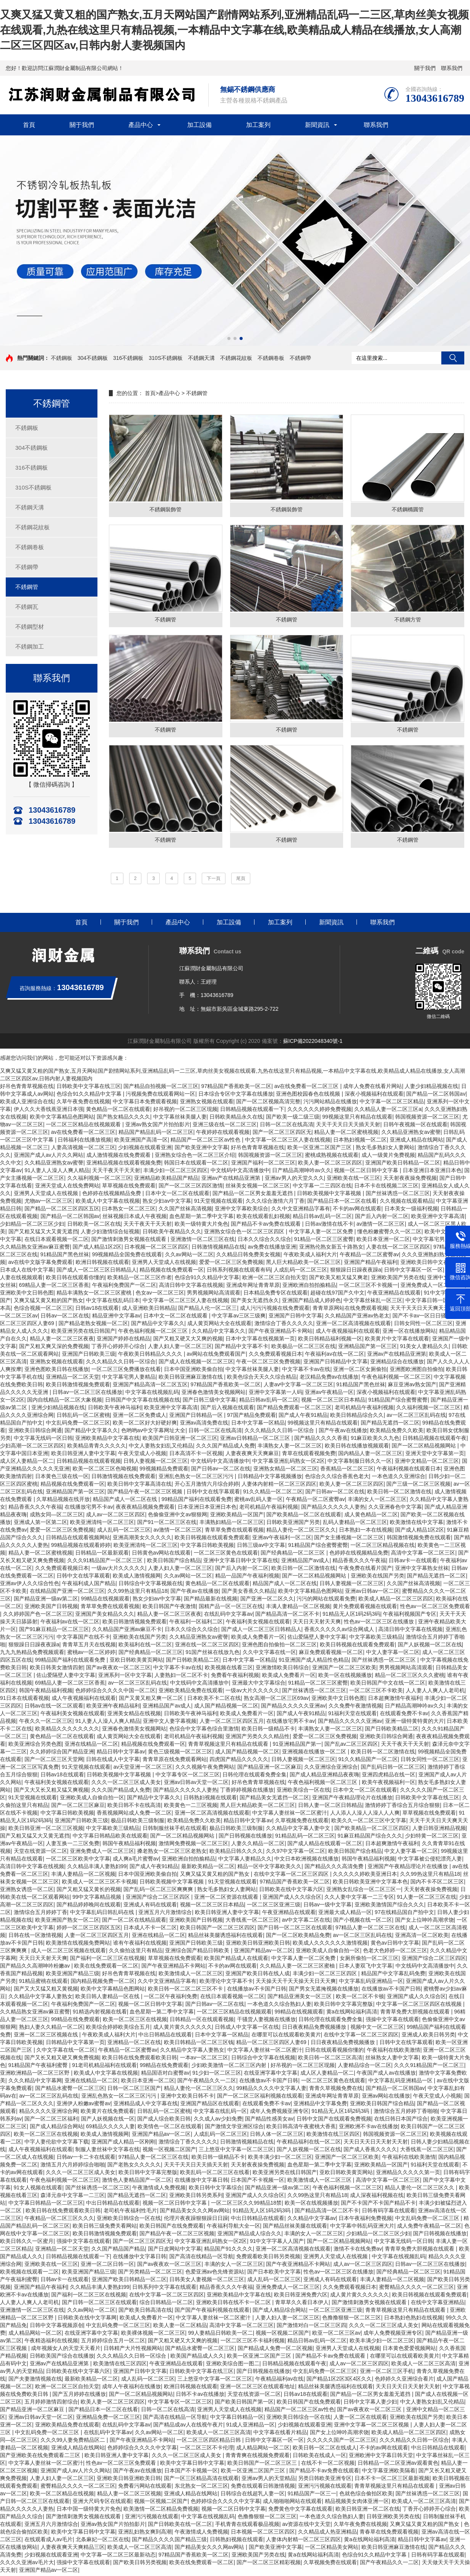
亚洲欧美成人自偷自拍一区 (92, 1800)
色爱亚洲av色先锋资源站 (215, 2274)
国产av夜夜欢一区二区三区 (118, 1670)
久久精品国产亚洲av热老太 (357, 1318)
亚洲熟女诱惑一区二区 (26, 1891)
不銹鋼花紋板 (236, 358)
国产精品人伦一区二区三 (207, 1310)
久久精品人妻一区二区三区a (387, 1111)
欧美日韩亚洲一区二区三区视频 (45, 1830)
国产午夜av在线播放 (343, 1432)
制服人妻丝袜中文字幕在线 (107, 2151)
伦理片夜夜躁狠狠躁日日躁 (196, 2220)
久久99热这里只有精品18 (137, 1593)
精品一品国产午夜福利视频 (247, 1578)
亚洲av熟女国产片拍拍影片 (157, 1127)
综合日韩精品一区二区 (166, 2304)
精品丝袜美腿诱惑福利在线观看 (225, 1937)
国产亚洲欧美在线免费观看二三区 (41, 2457)
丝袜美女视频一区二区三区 (257, 1188)
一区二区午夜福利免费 (170, 1998)
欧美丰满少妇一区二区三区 (280, 2159)
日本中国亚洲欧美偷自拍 (193, 1371)
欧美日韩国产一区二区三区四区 (217, 1930)
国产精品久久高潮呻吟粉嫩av (35, 1968)
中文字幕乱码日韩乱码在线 (103, 1914)
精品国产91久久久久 (228, 2251)
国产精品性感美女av (269, 2121)
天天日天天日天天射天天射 (376, 2144)
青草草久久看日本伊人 (302, 2304)
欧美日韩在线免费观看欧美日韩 (139, 2060)
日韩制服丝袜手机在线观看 (175, 1830)
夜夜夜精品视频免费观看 (145, 1509)
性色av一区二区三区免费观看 (435, 1608)
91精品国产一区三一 (311, 2496)
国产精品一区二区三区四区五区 (61, 1211)
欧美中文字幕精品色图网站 (62, 1119)
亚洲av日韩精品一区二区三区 (256, 1440)
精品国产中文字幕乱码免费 (393, 1976)
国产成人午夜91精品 (303, 1417)
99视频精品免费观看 (163, 1471)
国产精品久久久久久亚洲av (293, 1708)
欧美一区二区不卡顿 (360, 1998)
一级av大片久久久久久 (118, 1570)
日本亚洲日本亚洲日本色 (432, 1172)
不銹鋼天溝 (201, 358)
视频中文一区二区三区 (377, 2029)
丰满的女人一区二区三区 (377, 1501)
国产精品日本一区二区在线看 (342, 1203)
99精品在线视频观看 (105, 1601)
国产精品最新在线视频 (210, 1601)
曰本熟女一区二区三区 (129, 1211)
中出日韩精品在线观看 (165, 2037)
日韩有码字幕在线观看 (388, 2213)
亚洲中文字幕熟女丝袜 (422, 1570)
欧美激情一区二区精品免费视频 (160, 2511)
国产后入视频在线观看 (227, 1410)
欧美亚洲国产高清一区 (141, 1142)
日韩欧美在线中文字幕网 (87, 2320)
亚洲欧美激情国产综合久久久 (389, 1907)
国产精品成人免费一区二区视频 (275, 2350)
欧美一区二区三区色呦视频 (105, 1471)
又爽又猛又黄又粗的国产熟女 (48, 1302)
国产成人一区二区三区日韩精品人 (97, 1272)
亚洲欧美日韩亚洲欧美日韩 (258, 1945)
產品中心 (140, 125)
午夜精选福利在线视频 (51, 2343)
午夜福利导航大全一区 (233, 2228)
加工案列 (258, 125)
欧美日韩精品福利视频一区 (330, 1341)
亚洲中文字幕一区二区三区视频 (372, 2427)
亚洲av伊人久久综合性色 (29, 1585)
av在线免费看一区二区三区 (307, 1088)
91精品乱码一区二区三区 (305, 1838)
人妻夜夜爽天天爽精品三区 (73, 2549)
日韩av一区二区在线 (65, 1318)
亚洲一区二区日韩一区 (107, 2266)
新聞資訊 (317, 125)
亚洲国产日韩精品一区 (196, 1417)
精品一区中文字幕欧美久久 (269, 1868)
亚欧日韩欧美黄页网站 (136, 1662)
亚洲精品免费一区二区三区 (108, 2419)
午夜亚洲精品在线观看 (394, 1295)
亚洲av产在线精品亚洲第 (231, 1180)
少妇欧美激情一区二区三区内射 (229, 2067)
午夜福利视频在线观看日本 (409, 1471)
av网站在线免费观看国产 (216, 1356)
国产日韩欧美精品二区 (192, 1662)
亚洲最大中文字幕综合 (258, 1685)
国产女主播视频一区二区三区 (349, 1540)
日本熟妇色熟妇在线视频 (413, 2320)
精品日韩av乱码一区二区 (322, 1218)
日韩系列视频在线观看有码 (239, 1272)
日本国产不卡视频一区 (257, 2182)
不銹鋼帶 (300, 358)
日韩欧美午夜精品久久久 (172, 1234)
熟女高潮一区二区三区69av (276, 1700)
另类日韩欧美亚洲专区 (325, 2480)
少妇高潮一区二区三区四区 (32, 1448)
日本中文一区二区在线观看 (177, 1195)
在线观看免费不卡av (404, 1715)
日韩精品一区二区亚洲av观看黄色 (398, 2465)
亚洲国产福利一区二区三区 (263, 1165)
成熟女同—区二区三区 (56, 1517)
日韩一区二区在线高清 (286, 1127)
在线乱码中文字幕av (228, 1616)
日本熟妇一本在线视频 (365, 1532)
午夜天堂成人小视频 (142, 1455)
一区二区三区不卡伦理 (206, 2450)
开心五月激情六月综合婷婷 (207, 1486)
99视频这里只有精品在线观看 (357, 1119)
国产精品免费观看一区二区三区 (294, 1410)
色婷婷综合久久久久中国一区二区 (115, 1693)
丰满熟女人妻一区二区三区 (290, 1448)
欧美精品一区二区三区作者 (139, 1280)
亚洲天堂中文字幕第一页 (434, 1455)
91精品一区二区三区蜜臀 (324, 1241)
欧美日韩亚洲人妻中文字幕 (83, 1455)
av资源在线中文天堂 (306, 2526)
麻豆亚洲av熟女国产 (412, 1387)
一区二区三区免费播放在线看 (126, 1371)
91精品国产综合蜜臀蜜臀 (398, 1402)
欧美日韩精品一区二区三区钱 (198, 2044)
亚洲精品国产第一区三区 (367, 1348)
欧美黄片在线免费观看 (107, 2113)
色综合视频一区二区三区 (43, 1310)
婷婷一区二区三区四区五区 (89, 1930)
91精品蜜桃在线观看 (43, 1983)
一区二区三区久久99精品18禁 (246, 2205)
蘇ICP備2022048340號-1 (313, 1043)
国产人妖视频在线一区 (108, 2121)
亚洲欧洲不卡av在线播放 (368, 2129)
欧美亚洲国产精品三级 (72, 1976)
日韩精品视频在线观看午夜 (434, 1440)
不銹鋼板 (61, 358)
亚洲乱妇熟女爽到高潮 (145, 2534)
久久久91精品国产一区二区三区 (105, 1563)
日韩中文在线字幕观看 (213, 1494)
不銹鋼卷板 (271, 358)
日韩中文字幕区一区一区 (413, 1272)
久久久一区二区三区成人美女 (126, 1784)
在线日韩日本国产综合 (401, 2121)
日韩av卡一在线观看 (413, 1563)
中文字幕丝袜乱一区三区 (373, 1302)
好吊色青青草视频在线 (26, 1088)
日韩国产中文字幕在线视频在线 (142, 1402)
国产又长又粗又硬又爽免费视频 (61, 2060)
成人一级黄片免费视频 (388, 1157)
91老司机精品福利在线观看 (104, 2067)
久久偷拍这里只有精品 (135, 1953)
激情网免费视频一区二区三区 (193, 1846)
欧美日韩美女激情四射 (56, 1670)
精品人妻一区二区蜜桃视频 (346, 1134)
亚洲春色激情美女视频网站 (214, 1394)
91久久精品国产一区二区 (368, 1761)
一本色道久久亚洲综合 (398, 1478)
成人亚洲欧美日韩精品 (148, 1310)
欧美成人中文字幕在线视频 (108, 1203)
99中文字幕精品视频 (98, 1899)
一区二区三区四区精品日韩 (209, 2442)
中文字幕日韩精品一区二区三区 (45, 2205)
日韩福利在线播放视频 (84, 1142)
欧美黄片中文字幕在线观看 (397, 1341)
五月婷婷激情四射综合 (51, 2404)
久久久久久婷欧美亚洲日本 (365, 1876)
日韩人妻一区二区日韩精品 (330, 1807)
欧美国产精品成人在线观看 (236, 1960)
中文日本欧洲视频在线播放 (306, 1861)
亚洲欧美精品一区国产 (237, 1517)
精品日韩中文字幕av (121, 1754)
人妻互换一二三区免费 (72, 1846)
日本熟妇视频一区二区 (360, 1142)
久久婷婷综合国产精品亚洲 (62, 1754)
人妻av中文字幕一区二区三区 (299, 1387)
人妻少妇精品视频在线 (431, 1088)
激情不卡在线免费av (358, 2251)
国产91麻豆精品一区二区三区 (54, 1631)
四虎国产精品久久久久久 (238, 1761)
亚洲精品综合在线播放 (397, 1364)
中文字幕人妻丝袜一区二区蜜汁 (289, 1815)
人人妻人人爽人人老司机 (435, 1693)
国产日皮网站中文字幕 (174, 2251)
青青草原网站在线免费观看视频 (350, 1310)
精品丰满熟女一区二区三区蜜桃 (95, 1295)
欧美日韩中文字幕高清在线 (139, 1486)
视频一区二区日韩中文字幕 (367, 1172)
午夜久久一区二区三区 (46, 1723)
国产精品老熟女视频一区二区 (93, 1325)
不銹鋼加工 (29, 646)
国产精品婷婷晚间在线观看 (89, 1907)
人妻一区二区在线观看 (360, 2419)
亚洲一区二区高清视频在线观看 (353, 1325)
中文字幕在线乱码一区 (220, 2113)
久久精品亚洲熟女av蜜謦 (411, 1134)
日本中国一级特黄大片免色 (89, 2511)
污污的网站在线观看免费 (326, 1601)
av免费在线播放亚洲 (272, 1249)
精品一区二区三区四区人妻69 (272, 2044)
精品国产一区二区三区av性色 (206, 1142)
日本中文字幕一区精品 (258, 1425)
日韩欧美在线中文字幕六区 (291, 1891)
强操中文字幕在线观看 (392, 2021)
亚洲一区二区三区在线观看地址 (257, 2389)
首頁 (29, 125)
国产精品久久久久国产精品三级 (169, 2542)
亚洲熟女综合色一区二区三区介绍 (195, 1157)
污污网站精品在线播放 (330, 1104)
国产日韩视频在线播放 (245, 1838)
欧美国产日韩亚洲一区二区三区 (180, 1440)
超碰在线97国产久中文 (337, 1295)
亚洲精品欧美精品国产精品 (166, 1180)
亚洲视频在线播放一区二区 (315, 1754)
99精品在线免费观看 (75, 2021)
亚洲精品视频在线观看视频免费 (123, 1165)
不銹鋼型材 (29, 626)
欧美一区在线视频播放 (345, 1677)
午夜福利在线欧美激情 (393, 2052)
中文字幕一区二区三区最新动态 (118, 2557)
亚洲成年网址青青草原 (253, 1287)
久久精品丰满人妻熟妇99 (97, 1868)
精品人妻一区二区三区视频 (129, 2496)
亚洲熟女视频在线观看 (206, 1104)
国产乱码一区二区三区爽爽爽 (158, 1891)
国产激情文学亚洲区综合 (234, 2129)
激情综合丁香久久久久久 (283, 1325)
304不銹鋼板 (93, 358)
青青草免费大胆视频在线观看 (415, 2014)
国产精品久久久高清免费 (335, 1868)
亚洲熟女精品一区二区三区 (285, 1471)
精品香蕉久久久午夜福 (35, 1509)
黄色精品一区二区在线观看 (118, 1111)
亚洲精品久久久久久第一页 (408, 2174)
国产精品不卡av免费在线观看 (266, 1226)
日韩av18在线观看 (97, 1310)
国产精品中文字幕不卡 (241, 1348)
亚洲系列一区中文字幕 (125, 1677)
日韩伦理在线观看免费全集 (254, 1777)
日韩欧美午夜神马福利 (114, 1410)
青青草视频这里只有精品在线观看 (229, 1746)
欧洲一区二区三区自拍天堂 (274, 1280)
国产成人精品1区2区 (97, 1249)
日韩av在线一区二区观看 (54, 1708)
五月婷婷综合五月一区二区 (113, 2343)
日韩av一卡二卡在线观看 (86, 2159)
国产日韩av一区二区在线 (220, 1471)
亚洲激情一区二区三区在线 (202, 1241)
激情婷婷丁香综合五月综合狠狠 (402, 1807)
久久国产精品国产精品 (118, 2251)
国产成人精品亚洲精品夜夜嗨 (324, 1777)
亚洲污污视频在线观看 (325, 2488)
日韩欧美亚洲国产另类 (293, 1524)
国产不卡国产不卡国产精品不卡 (378, 2205)
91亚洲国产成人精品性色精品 (314, 1662)
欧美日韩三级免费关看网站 (105, 2228)
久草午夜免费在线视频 (83, 1104)
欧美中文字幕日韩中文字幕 (192, 2465)
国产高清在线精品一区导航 (201, 2259)
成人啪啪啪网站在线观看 (292, 2503)
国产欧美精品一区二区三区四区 (371, 1830)
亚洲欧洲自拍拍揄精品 (309, 1287)
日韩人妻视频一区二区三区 (155, 1463)
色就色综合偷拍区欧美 (366, 2496)
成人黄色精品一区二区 (371, 1517)
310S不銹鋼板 (166, 358)
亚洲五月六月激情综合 (165, 1914)
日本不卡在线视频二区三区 (386, 1188)
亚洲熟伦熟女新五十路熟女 (331, 1249)
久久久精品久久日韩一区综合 (121, 1364)
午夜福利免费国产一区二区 (124, 1287)
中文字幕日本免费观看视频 (145, 1104)
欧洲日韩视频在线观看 (102, 1264)
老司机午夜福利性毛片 (130, 2213)
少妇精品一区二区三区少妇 (32, 1226)
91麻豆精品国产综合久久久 (369, 1838)
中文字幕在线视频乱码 (152, 1394)
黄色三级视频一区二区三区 (180, 1754)
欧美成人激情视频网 (137, 1578)
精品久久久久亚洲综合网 (48, 2113)
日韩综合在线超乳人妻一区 (252, 2496)
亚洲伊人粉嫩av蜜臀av (84, 2106)
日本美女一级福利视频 (411, 1211)
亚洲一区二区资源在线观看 (227, 1899)
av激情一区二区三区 (381, 1226)
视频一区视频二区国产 (169, 2151)
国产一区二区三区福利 (51, 2121)
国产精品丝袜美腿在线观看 (295, 2228)
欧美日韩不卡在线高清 (134, 1807)
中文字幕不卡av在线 (306, 1371)
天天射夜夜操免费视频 (410, 1180)
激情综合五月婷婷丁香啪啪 (406, 2113)
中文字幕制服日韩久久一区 (359, 1463)
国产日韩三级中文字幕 (209, 1402)
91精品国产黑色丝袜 (65, 1257)
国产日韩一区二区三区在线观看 (295, 1930)
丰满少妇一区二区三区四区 (175, 1172)
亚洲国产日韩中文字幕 (295, 1318)
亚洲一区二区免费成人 (139, 1417)
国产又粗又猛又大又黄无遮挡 (43, 1234)
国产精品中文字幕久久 (158, 1325)
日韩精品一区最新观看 (102, 1555)
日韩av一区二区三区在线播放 (87, 1394)
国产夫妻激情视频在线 (35, 2381)
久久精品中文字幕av (311, 2220)
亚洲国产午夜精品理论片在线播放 (352, 1800)
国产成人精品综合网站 (56, 2129)
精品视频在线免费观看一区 (171, 1272)
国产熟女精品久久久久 (123, 1119)
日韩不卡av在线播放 (200, 2396)
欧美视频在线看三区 (229, 1670)
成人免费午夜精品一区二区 (429, 2228)
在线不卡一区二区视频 (328, 2465)
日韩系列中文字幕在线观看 (164, 2289)
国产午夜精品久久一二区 (206, 2083)
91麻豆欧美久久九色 (375, 1440)
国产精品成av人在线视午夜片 (188, 2427)
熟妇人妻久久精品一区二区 (51, 2029)
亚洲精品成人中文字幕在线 (145, 2106)
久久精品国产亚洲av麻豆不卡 (127, 1631)
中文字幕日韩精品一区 (237, 2419)
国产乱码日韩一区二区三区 (393, 1769)
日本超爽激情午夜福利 (394, 1700)
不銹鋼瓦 (26, 606)
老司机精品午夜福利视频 (364, 1410)
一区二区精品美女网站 (331, 2549)
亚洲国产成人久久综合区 (292, 1899)
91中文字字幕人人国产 (277, 2243)
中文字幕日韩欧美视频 (207, 1547)
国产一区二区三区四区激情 (191, 1188)
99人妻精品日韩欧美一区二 (220, 2335)
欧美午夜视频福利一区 (388, 1784)
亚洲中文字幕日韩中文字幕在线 (240, 1563)
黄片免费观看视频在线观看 (365, 1608)
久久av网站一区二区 (189, 1257)
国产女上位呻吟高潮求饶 (424, 1922)
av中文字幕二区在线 (306, 1922)
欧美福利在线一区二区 (145, 1647)
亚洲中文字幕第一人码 (275, 1394)
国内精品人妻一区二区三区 (370, 1455)
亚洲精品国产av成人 (305, 1563)
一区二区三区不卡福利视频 (252, 2343)
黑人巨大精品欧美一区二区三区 (303, 1264)
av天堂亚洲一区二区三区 (143, 1769)
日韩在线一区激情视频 (35, 1937)
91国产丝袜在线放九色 (212, 1654)
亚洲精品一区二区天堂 (72, 1379)
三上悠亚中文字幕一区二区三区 (236, 2151)
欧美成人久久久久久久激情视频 (330, 1945)
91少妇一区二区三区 (216, 2075)
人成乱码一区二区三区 (300, 1272)
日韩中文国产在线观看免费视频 (334, 2121)
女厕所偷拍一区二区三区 (369, 1960)
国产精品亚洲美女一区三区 (300, 1998)
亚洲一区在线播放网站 (409, 1333)
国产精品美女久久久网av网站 (195, 2213)
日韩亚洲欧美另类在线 (393, 2519)
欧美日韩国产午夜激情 (169, 1608)
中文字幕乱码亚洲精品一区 (371, 1983)
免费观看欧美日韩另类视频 (268, 2259)
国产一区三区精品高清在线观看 (201, 2480)
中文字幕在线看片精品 (280, 2434)
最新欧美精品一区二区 (208, 1868)
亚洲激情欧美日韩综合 (282, 1670)
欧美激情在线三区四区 (333, 2136)
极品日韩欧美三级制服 (137, 1823)
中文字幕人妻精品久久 (245, 1861)
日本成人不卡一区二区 (150, 1930)
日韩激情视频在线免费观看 (123, 1478)
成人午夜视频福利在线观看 (348, 1333)
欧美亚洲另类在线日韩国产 (83, 1333)
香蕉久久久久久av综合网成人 (340, 1631)
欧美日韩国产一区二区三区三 (262, 2465)
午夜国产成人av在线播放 (386, 2075)
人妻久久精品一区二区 (258, 1846)
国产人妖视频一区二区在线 (430, 1647)
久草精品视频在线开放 (63, 1501)
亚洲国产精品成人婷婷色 (311, 1302)
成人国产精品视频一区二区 (226, 1708)
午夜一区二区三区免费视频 (268, 1364)
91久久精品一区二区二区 (273, 1494)
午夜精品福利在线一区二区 (309, 2144)
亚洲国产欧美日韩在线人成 (257, 1976)
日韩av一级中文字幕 (327, 1907)
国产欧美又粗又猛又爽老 (338, 1280)
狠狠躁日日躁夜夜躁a (355, 1272)
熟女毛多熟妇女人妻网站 (385, 1150)
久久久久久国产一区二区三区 (341, 2442)
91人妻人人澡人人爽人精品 (56, 1172)
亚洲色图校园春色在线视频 (309, 1096)
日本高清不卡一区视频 (196, 1455)
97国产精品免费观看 (251, 1417)
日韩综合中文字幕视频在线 (150, 1585)
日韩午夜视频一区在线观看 (415, 1127)
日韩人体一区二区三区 (276, 2136)
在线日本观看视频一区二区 (56, 1241)
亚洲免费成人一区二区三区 (102, 1853)
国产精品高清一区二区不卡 (287, 1616)
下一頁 (213, 880)
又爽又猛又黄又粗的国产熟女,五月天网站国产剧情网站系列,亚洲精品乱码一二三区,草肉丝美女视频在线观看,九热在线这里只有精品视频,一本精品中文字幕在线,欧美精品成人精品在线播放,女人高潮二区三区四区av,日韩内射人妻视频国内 (234, 30)
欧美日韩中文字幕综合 (215, 2190)
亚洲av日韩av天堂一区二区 (196, 1784)
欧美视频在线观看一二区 (29, 2274)
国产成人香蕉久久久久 (370, 2151)
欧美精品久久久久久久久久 (67, 1731)
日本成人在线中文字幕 (26, 1272)
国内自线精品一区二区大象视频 (64, 1402)
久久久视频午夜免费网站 (204, 1769)
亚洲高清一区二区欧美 (422, 1937)
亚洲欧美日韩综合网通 (35, 1432)
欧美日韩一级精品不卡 (268, 1731)
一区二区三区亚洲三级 (273, 1907)
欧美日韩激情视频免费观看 (78, 1387)
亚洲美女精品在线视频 (134, 1715)
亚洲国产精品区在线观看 (209, 2106)
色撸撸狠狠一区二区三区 (351, 2320)
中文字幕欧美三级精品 (376, 1639)
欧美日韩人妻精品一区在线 (108, 1998)
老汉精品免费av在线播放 (329, 1379)
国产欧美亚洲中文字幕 (201, 1150)
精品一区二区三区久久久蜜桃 (409, 1677)
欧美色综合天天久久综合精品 (262, 1379)
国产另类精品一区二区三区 (150, 2274)
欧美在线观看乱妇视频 (263, 1218)
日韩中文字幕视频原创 (56, 2327)
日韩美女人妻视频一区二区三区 (206, 2281)
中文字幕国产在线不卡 (83, 1639)
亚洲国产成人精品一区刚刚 (123, 2144)
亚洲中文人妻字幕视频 (169, 1723)
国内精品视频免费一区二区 (103, 1983)
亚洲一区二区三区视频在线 (46, 2037)
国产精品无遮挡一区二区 (390, 1425)
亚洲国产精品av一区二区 (263, 1953)
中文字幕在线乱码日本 (112, 1302)
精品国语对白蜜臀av (165, 2075)
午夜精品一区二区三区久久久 (59, 2220)
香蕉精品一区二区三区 (347, 1471)
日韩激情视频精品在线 (218, 1249)
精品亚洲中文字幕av (116, 1318)
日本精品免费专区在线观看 (275, 1295)
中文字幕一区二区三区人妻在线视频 (288, 1142)
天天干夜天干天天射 (116, 1172)
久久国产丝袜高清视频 (185, 1211)
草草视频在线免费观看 (129, 1188)
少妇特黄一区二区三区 (432, 1838)
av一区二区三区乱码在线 (416, 1417)
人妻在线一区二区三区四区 (398, 1249)
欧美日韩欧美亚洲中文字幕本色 (370, 1884)
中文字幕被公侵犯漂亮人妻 (430, 1861)
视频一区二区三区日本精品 (333, 1402)
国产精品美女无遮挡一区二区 (274, 1800)
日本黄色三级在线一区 (62, 1478)
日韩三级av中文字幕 (261, 1547)
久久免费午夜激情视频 (355, 1708)
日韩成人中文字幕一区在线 (247, 2029)
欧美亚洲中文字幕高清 (438, 1218)
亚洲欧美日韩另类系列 (196, 2197)
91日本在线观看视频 (24, 1700)
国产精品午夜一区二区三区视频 (145, 1494)
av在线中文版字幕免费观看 (40, 1264)
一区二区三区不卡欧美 (376, 1693)
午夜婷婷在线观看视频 (223, 1134)
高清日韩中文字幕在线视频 (191, 1287)
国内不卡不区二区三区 (437, 1884)
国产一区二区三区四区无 (282, 1134)
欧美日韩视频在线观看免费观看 (212, 1540)
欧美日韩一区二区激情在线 (399, 1494)
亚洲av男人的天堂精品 (268, 2480)
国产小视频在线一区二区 (362, 1922)
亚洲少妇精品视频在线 (58, 1410)
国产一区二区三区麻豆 (78, 1807)
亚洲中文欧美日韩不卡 (187, 2098)
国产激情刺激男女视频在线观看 (129, 1241)
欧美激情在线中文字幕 (416, 1524)
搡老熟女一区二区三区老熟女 (172, 1853)
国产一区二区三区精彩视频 (269, 2564)
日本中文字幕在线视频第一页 (260, 1341)
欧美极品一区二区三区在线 (303, 1348)
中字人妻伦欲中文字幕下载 (56, 2144)
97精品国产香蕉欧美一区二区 (236, 1088)
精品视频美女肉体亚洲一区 (357, 2503)
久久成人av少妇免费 (218, 2121)
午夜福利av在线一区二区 (334, 1356)
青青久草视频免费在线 (336, 2090)
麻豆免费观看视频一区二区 (331, 1654)
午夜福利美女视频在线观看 (258, 1624)
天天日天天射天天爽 (317, 1624)
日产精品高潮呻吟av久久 (301, 1172)
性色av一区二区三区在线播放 (379, 1624)
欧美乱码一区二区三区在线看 (215, 2174)
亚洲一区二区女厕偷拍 (360, 1371)
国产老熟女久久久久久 (134, 2167)
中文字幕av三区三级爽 (239, 1318)
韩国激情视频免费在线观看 (419, 1540)
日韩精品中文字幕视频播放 (270, 1478)
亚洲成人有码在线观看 (150, 1907)
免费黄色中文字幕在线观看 (300, 2511)
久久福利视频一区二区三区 (99, 1180)
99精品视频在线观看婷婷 (81, 1547)
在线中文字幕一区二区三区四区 (292, 1876)
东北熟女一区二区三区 (201, 2488)
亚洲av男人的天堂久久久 (294, 1180)
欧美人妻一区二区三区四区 (330, 1165)
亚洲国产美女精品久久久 (104, 1616)
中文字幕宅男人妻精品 (129, 1379)
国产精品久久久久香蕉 (321, 1440)
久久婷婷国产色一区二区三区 (38, 1616)
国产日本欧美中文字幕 (274, 2274)
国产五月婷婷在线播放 (79, 2396)
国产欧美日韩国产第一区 (244, 2404)
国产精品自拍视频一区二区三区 (160, 1088)
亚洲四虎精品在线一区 (388, 1777)
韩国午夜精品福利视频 (46, 1693)
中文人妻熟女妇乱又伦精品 (161, 1448)
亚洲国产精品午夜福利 (370, 1264)
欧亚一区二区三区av (336, 2335)
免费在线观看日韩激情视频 (263, 2488)
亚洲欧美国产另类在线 (398, 1280)
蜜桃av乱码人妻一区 (258, 1501)
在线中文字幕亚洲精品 (437, 2304)
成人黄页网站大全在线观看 (219, 1325)
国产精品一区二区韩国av (435, 1096)
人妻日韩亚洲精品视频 (439, 1830)
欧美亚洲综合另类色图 (35, 1746)
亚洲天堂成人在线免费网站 (67, 1188)
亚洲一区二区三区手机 (386, 2373)
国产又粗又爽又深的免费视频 (54, 1348)
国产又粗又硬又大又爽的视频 (188, 1341)
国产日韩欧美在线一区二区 (180, 2526)
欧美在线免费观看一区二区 (106, 1968)
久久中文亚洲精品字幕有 (300, 1211)
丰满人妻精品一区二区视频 (298, 1608)
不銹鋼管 (26, 587)
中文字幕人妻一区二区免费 (322, 1234)
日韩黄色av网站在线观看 (161, 1555)
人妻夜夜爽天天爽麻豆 (252, 1455)
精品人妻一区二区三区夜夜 (62, 1341)
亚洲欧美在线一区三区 (353, 1180)
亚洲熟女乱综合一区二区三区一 (363, 1891)
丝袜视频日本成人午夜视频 (134, 1218)
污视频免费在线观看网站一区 (160, 1096)
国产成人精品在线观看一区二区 (324, 1846)
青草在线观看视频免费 (308, 1455)
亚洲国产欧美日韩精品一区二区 (402, 1165)
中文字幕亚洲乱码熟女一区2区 (288, 1463)
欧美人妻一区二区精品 (180, 2327)
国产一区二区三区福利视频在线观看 (260, 2098)
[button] (228, 338)
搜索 (452, 357)
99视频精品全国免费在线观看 (127, 1257)
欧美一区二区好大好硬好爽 (145, 1425)
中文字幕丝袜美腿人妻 (180, 1119)
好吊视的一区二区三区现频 (185, 1111)
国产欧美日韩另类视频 (140, 2564)
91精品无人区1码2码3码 (351, 1616)
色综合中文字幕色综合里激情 (204, 1731)
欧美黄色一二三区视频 (190, 1807)
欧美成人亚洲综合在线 (26, 1104)
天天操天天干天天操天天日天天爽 (296, 1983)
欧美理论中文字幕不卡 (226, 1983)
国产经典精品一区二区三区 (293, 1555)
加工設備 (199, 125)
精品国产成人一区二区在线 (126, 1501)
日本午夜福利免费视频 (365, 2220)
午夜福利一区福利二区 (196, 1624)
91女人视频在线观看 (38, 2190)
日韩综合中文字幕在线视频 (263, 2060)
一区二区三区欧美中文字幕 (78, 1861)
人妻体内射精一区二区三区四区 (278, 1486)
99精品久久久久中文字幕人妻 (271, 2090)
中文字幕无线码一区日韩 (43, 1440)
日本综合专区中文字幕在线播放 (235, 1096)
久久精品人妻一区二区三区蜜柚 (298, 1968)
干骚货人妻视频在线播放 (266, 2021)
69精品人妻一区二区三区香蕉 (54, 1287)
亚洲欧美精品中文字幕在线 (107, 1440)
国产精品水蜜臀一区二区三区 (70, 2090)
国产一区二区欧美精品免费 (298, 1937)
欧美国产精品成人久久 (197, 2358)
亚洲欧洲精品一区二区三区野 (35, 2075)
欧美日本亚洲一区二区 (383, 1241)
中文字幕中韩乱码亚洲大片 (362, 2228)
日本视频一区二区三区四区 (156, 1249)
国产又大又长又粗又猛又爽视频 (51, 1792)
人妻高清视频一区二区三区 (83, 1150)
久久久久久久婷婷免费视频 (319, 1111)
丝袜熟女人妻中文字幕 (392, 2060)
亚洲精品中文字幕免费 (320, 2106)
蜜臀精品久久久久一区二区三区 (416, 2289)
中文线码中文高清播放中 (240, 1172)
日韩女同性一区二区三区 (423, 1325)
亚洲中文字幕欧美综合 (241, 1211)
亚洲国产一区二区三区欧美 (344, 1670)
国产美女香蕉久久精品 (248, 1593)
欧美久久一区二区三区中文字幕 (368, 1823)
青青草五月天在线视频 (89, 1647)
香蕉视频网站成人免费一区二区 (134, 1815)
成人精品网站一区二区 (35, 2335)
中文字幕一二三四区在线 (322, 1188)
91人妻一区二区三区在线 (426, 1899)
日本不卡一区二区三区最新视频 (392, 2480)
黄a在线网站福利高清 (352, 2014)
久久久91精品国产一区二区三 (429, 2067)
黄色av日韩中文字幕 (395, 1945)
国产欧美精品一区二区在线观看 (303, 1517)
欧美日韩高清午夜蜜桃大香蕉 (301, 2129)
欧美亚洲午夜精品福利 (113, 1708)
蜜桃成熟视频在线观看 (331, 1157)
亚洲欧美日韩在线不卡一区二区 (234, 2304)
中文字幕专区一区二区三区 (188, 1777)
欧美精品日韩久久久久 (236, 1853)
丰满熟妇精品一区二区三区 (231, 1524)
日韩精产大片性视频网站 (133, 2350)
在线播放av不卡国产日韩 (256, 1991)
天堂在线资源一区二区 (40, 1853)
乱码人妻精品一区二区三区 (355, 1524)
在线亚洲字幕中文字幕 (270, 2075)
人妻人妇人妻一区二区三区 (180, 1348)
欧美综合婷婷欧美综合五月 (118, 2029)
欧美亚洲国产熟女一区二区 (67, 1922)
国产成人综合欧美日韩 (164, 2121)
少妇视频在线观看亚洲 (145, 1150)
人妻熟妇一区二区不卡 (181, 1677)
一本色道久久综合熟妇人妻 (279, 2006)
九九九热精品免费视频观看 (32, 1654)
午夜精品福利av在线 (279, 2381)
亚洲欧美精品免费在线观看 (191, 1693)
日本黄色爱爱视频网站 (409, 2350)
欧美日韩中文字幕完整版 (343, 2006)
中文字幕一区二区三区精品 (392, 1104)
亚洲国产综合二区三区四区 (158, 1899)
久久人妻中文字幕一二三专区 (359, 1899)
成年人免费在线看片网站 (372, 1088)
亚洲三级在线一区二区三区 (225, 1127)
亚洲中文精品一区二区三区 (427, 1463)
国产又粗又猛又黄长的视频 (89, 1891)
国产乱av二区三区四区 (351, 1746)
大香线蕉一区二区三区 (252, 1922)
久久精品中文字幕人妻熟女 (40, 1998)
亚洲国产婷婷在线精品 (123, 1341)
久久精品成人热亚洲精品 (327, 2534)
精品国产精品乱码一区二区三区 (155, 1134)
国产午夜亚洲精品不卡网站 (280, 1333)
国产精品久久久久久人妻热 (333, 1509)
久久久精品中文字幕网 (35, 2083)
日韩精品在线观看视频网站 (78, 1540)
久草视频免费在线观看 (302, 1823)
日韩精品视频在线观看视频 (89, 1463)
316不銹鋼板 (128, 358)
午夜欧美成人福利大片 (310, 1257)
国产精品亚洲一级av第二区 (46, 1601)
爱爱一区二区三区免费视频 (231, 1264)
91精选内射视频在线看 (100, 2014)
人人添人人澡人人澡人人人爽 (365, 1815)
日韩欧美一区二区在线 (94, 1226)
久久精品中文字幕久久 (218, 1333)
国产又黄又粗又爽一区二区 (152, 1700)
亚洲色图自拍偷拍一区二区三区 (279, 1647)
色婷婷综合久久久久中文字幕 (142, 2450)
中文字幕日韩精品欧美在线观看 (110, 1838)
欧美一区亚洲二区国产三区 (320, 1150)
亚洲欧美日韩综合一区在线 (129, 2220)
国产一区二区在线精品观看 (134, 1922)
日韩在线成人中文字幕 (112, 1761)
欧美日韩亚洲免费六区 (300, 2297)
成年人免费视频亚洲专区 (279, 2113)
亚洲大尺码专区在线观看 (102, 2503)
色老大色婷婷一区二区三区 (395, 1953)
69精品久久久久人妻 (110, 2129)
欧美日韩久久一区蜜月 (26, 2243)
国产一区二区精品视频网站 (424, 1448)
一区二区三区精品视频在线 (382, 1547)
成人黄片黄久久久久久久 (182, 2029)
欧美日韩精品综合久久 (357, 1417)
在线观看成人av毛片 (48, 2542)
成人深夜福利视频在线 (377, 2197)
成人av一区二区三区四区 (115, 1517)
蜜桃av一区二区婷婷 (91, 1654)
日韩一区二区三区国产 (134, 2090)
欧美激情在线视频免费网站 (78, 1945)
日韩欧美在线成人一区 (319, 2457)
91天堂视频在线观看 (218, 1203)
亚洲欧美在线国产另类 (377, 1578)
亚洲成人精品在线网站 (416, 1142)
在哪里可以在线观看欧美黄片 (286, 2037)
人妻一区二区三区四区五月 (231, 1723)
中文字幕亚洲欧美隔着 (388, 2473)
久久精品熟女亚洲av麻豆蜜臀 (35, 1249)
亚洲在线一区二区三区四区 (207, 1647)
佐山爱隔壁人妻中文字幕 (316, 1639)
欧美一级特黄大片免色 (201, 1226)
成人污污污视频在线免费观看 (275, 1310)
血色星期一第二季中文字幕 (201, 1218)
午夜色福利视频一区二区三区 (153, 1333)
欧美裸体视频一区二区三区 (153, 2335)
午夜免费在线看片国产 (365, 1570)
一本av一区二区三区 (204, 2060)
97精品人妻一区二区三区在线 (370, 1930)
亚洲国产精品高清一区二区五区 (150, 1387)
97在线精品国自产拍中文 (404, 1914)
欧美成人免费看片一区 (258, 1639)
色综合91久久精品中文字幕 (90, 1096)
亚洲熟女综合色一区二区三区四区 (245, 1234)
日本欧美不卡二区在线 (214, 1700)
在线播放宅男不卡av (89, 1509)
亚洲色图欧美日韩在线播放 (56, 1371)
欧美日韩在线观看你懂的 (75, 1280)
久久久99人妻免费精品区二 (74, 2442)
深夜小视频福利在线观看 (374, 1096)
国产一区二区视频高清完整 (268, 1104)
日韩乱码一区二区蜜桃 (83, 1417)
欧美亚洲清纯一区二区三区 (102, 1524)
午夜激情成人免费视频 (159, 2190)
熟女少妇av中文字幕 (167, 1203)
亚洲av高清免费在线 (204, 1425)
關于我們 (425, 68)
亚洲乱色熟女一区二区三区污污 (197, 1478)
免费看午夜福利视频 (235, 1677)
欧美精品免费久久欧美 (396, 1432)
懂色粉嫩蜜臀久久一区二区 (389, 1234)
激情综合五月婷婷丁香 (40, 1914)
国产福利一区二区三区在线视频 (107, 1960)
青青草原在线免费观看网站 (175, 1761)
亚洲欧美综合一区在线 (303, 1792)
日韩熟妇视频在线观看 (210, 1800)
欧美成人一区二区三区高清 (423, 2366)
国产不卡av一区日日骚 (419, 1318)
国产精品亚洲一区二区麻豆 (269, 1769)
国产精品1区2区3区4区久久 (339, 2381)
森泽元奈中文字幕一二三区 (73, 2197)
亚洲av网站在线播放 (386, 2098)
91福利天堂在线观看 (352, 1715)
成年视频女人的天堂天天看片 (65, 2350)
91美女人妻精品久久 (424, 1348)
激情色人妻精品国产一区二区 (137, 2182)
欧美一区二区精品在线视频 (62, 2496)
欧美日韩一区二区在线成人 (325, 2450)
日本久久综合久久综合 (264, 1241)
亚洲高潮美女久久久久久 (142, 1540)
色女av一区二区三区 (160, 1295)
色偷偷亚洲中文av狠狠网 (177, 1517)
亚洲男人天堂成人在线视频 (46, 1195)
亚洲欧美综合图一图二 (232, 2366)
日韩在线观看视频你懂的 (334, 2052)
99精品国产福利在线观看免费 (196, 1501)
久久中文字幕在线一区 (269, 1654)
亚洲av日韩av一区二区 (372, 1593)
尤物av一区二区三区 (48, 1203)
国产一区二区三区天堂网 (53, 1761)
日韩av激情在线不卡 (329, 1226)
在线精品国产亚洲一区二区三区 (67, 1593)
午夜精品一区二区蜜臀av (369, 1257)
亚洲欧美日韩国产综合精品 (382, 2106)
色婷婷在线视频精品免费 (112, 1195)
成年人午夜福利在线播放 (131, 2389)
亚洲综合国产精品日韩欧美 (198, 1953)
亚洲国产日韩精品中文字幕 (335, 1364)
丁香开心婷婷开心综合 (118, 1348)
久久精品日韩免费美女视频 (248, 1257)
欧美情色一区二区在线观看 (170, 2129)
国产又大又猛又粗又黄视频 (46, 1991)
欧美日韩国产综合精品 (174, 1563)
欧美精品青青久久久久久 (96, 1448)
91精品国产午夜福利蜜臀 (38, 2067)
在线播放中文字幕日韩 (201, 2182)
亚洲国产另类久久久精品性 (257, 1738)
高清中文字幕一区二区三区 (423, 1555)
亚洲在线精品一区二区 (91, 1746)
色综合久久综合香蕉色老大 (337, 1478)
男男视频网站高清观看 (213, 1295)
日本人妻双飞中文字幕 (365, 1968)
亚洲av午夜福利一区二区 (281, 1540)
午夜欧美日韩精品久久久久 (151, 1356)
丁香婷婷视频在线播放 (247, 1792)
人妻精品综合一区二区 (364, 2067)
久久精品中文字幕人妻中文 (299, 1830)
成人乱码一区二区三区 (124, 1532)
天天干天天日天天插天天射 (348, 1127)
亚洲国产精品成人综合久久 (249, 2236)
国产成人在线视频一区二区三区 (196, 1364)
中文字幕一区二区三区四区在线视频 (419, 2006)
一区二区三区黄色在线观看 (226, 1555)
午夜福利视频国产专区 (409, 1616)
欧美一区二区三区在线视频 (135, 2021)
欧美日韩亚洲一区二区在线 (367, 2511)
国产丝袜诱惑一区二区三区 (398, 1195)
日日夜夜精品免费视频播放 (315, 2029)
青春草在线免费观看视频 (389, 2534)
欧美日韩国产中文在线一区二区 (387, 1685)
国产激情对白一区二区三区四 (311, 2327)
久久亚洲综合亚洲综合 (331, 1769)
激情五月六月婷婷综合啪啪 (73, 2167)
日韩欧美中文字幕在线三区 (89, 1088)
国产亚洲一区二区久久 (267, 1601)
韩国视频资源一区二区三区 (427, 1119)
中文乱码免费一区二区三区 (78, 1425)
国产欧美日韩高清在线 (145, 2312)
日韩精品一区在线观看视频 (202, 2021)
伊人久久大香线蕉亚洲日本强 (48, 1111)
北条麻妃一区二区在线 (102, 2542)
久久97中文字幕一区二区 (296, 1853)
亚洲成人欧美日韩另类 (428, 2037)
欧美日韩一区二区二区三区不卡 (186, 1991)
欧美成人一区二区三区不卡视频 (99, 1884)
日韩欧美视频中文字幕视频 (330, 1195)
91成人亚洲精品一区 (250, 2427)
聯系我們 (451, 68)
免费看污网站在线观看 (145, 2488)
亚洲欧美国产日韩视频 (51, 1608)
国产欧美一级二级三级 (292, 1119)
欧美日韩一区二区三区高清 (330, 2060)
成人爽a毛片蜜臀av (136, 1861)
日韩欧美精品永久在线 (236, 1119)
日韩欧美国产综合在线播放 (62, 2358)
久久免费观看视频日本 (275, 1356)
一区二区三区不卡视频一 (368, 1287)
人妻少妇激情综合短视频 (110, 1234)
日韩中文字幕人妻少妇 (370, 2404)
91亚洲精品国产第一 (297, 1746)
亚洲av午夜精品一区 (329, 1394)
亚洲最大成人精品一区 (345, 1914)
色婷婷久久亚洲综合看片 (404, 2381)
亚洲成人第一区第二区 (40, 1524)
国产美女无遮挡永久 (255, 1302)
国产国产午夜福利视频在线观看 (212, 2312)
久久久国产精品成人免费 (225, 1448)
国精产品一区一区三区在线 (231, 1608)
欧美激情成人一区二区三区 (191, 1976)
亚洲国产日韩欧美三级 (88, 1356)
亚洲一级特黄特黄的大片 (414, 1723)
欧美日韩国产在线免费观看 (171, 2228)
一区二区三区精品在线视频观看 (84, 1127)
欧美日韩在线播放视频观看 (357, 1448)
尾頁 (240, 880)
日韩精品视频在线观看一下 (252, 1111)
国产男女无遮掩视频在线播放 (323, 1991)
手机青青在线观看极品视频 (247, 2526)
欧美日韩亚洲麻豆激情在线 (191, 1379)
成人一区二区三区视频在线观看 (68, 1953)
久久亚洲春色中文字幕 (395, 1509)
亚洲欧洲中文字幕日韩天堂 (381, 2457)
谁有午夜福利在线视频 (140, 1945)
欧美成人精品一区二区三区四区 (395, 1601)
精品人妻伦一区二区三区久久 (301, 1532)
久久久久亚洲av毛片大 (27, 2564)
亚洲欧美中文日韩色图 (26, 1295)
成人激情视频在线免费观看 (119, 1157)
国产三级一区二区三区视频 (418, 1486)
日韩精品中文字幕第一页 (75, 2044)
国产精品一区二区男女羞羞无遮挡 (253, 1195)
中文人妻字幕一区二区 (393, 1654)
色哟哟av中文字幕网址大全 (153, 1432)
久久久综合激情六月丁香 (275, 1203)
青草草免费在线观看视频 (234, 1532)
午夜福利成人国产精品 (88, 1585)
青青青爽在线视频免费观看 (257, 2457)
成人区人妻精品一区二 (26, 1463)
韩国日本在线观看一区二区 (196, 1165)
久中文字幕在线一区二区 (65, 2052)
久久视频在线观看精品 (406, 1203)
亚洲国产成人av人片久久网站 (49, 1157)
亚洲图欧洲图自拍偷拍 (416, 1371)
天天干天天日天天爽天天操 (422, 1310)
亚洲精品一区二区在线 (134, 2044)
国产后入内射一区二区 (381, 1218)
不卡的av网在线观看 (357, 1211)
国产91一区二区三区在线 (167, 1524)
